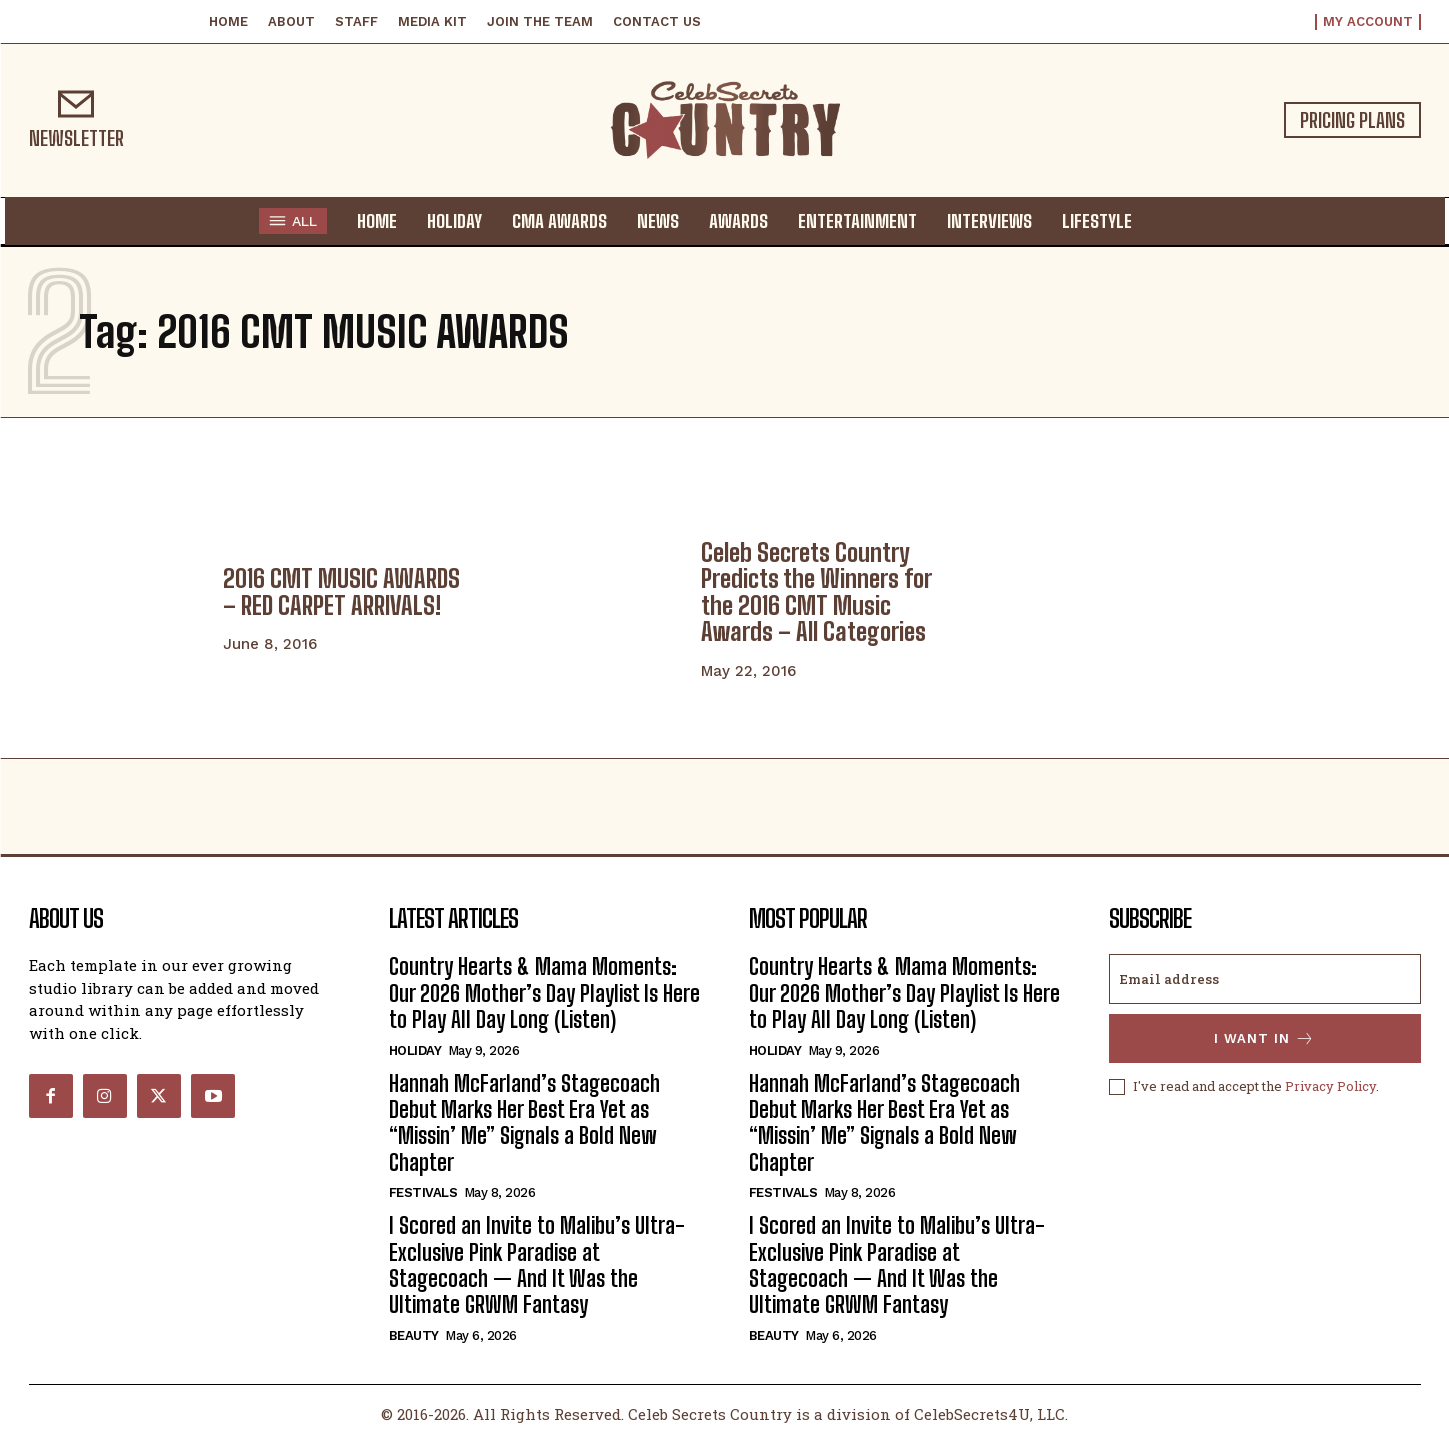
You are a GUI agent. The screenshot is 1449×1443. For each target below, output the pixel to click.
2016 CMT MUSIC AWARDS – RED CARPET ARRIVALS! (341, 591)
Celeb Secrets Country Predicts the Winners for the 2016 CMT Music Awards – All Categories (816, 592)
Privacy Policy (1330, 1086)
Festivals (423, 1192)
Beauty (414, 1335)
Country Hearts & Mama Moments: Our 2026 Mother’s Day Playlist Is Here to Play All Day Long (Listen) (544, 993)
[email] (1265, 979)
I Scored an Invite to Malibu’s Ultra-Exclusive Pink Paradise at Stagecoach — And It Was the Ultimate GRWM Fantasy (537, 1265)
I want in (1264, 1038)
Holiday (415, 1050)
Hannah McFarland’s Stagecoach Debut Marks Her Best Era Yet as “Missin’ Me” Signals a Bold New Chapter (524, 1123)
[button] (1166, 220)
